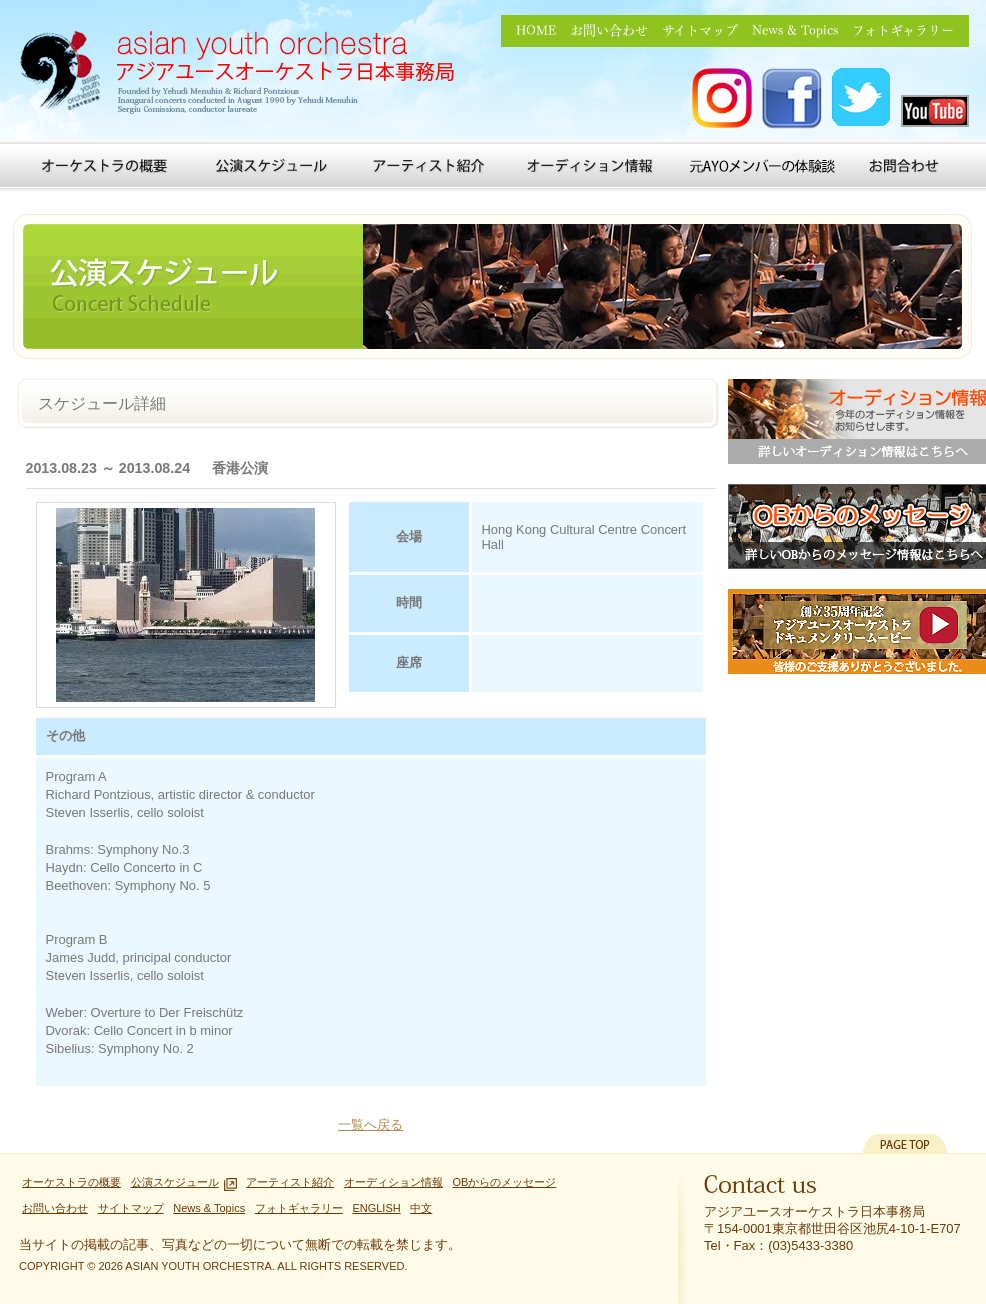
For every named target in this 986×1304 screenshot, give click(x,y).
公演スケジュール (272, 166)
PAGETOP (905, 1143)
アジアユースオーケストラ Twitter (862, 98)
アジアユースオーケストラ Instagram (722, 98)
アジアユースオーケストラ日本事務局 (244, 75)
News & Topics (795, 30)
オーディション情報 (593, 166)
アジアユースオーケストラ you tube (935, 111)
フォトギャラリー (903, 30)
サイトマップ (700, 30)
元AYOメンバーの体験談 (762, 166)
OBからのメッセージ (504, 1182)
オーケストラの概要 (104, 166)
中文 (421, 1208)
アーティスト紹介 (428, 166)
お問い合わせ (609, 30)
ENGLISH (376, 1208)
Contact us (760, 1189)
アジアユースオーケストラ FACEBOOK (792, 98)
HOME (536, 30)
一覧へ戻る (370, 1124)
